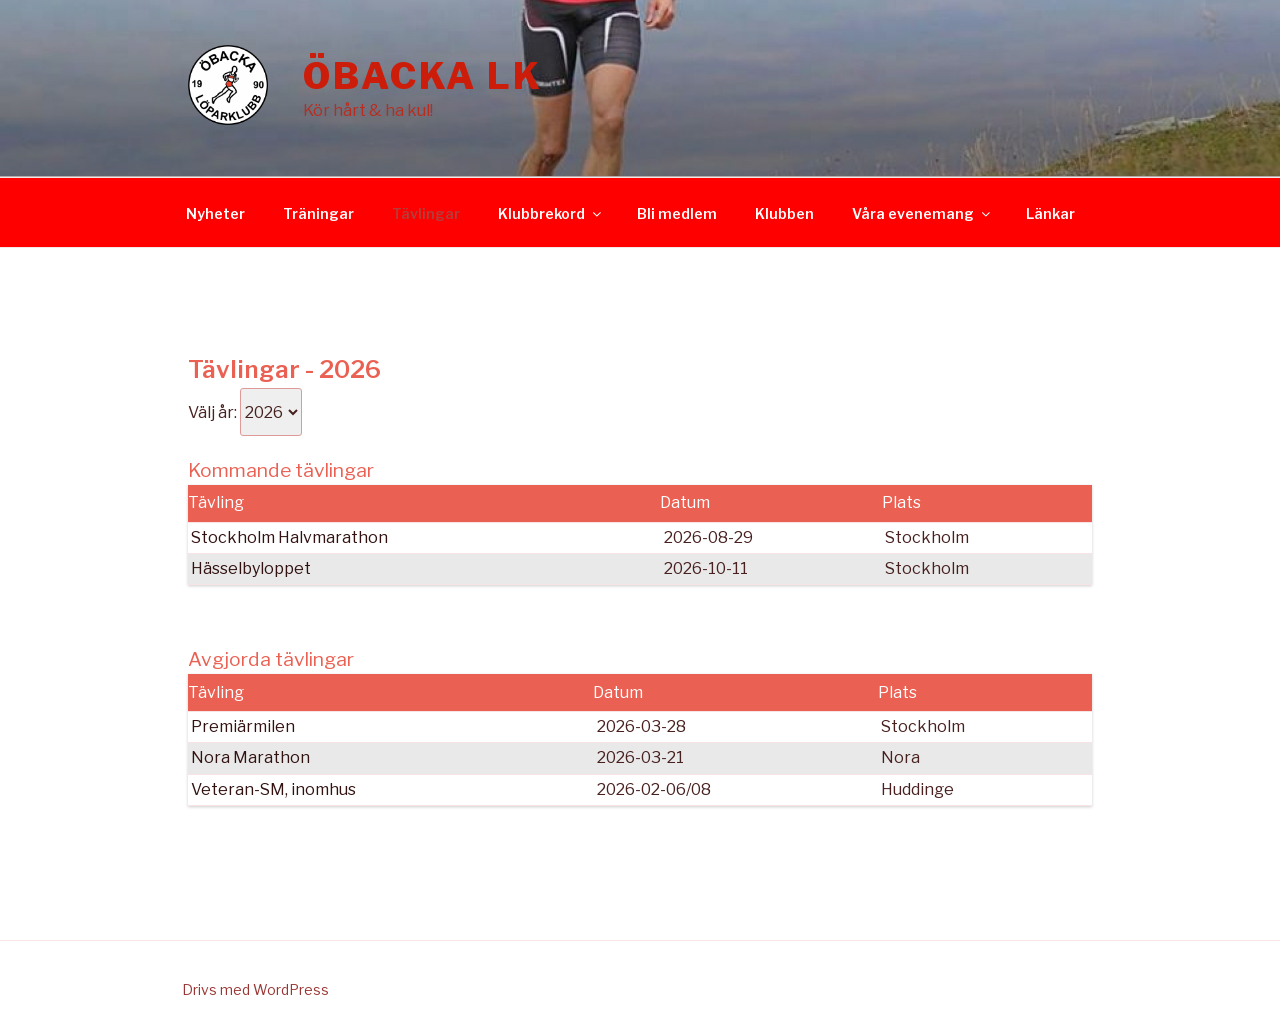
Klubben (784, 213)
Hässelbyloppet (251, 568)
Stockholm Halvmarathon (289, 537)
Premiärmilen (243, 726)
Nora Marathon (250, 757)
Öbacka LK (423, 76)
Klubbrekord (551, 213)
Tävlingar (426, 213)
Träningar (318, 213)
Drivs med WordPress (255, 989)
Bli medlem (677, 213)
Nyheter (215, 213)
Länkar (1050, 213)
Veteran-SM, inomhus (273, 789)
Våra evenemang (922, 213)
